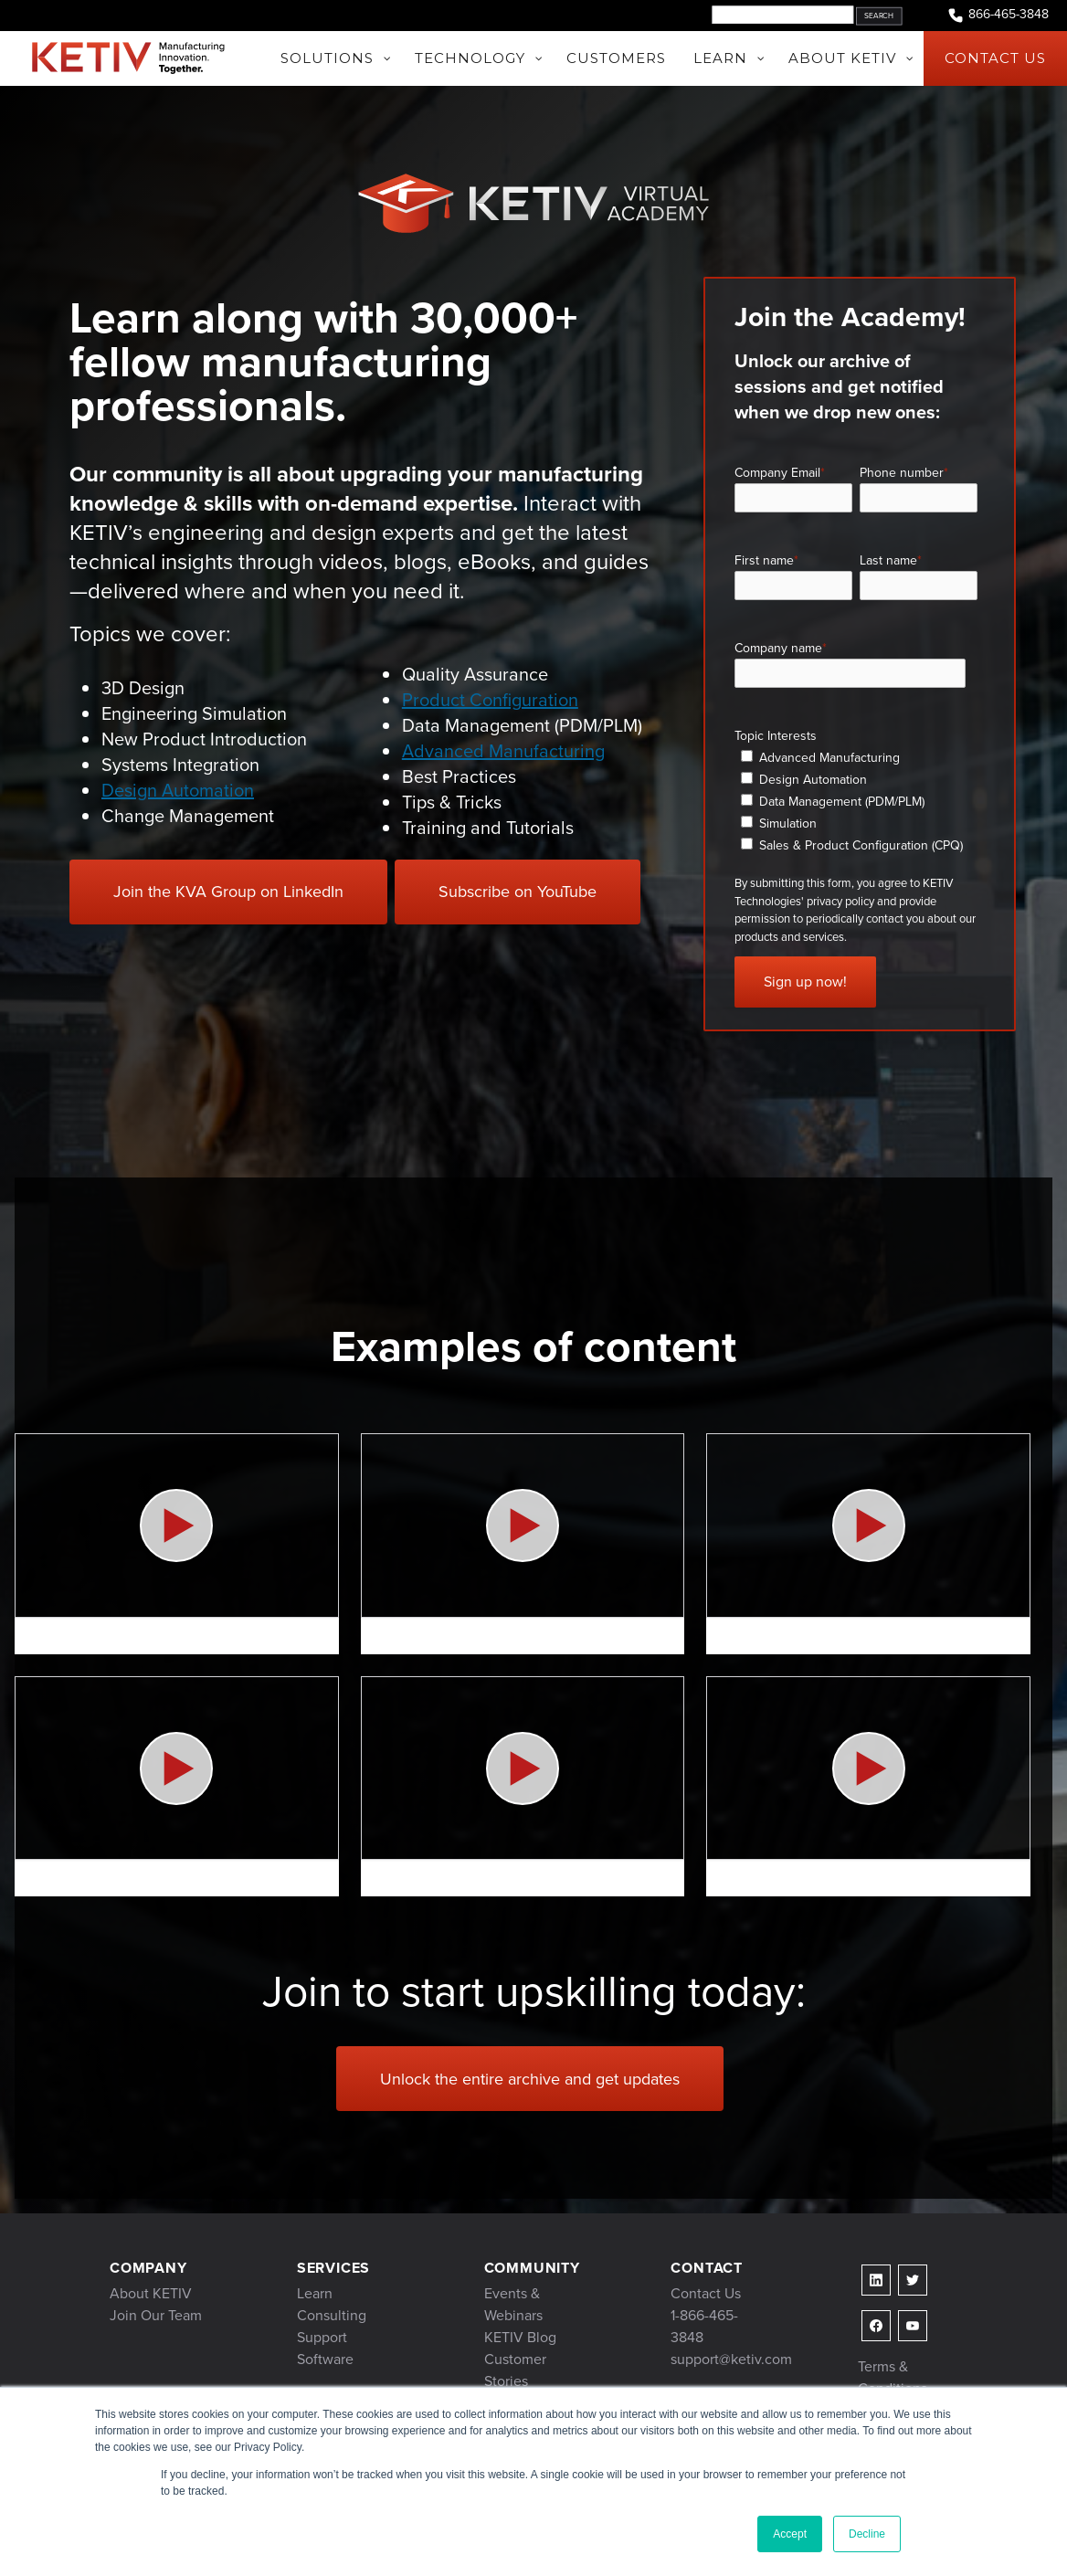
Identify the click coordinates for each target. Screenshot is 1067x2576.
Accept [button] (790, 2534)
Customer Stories (515, 2370)
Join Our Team (156, 2315)
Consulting (331, 2315)
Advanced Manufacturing (503, 751)
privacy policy (840, 901)
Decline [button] (867, 2534)
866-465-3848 (997, 15)
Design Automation (177, 790)
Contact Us (706, 2293)
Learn (315, 2293)
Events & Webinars (513, 2304)
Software (325, 2359)
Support (322, 2337)
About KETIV (151, 2293)
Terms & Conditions (892, 2377)
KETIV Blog (520, 2337)
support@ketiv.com (731, 2359)
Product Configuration (490, 699)
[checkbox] (855, 801)
